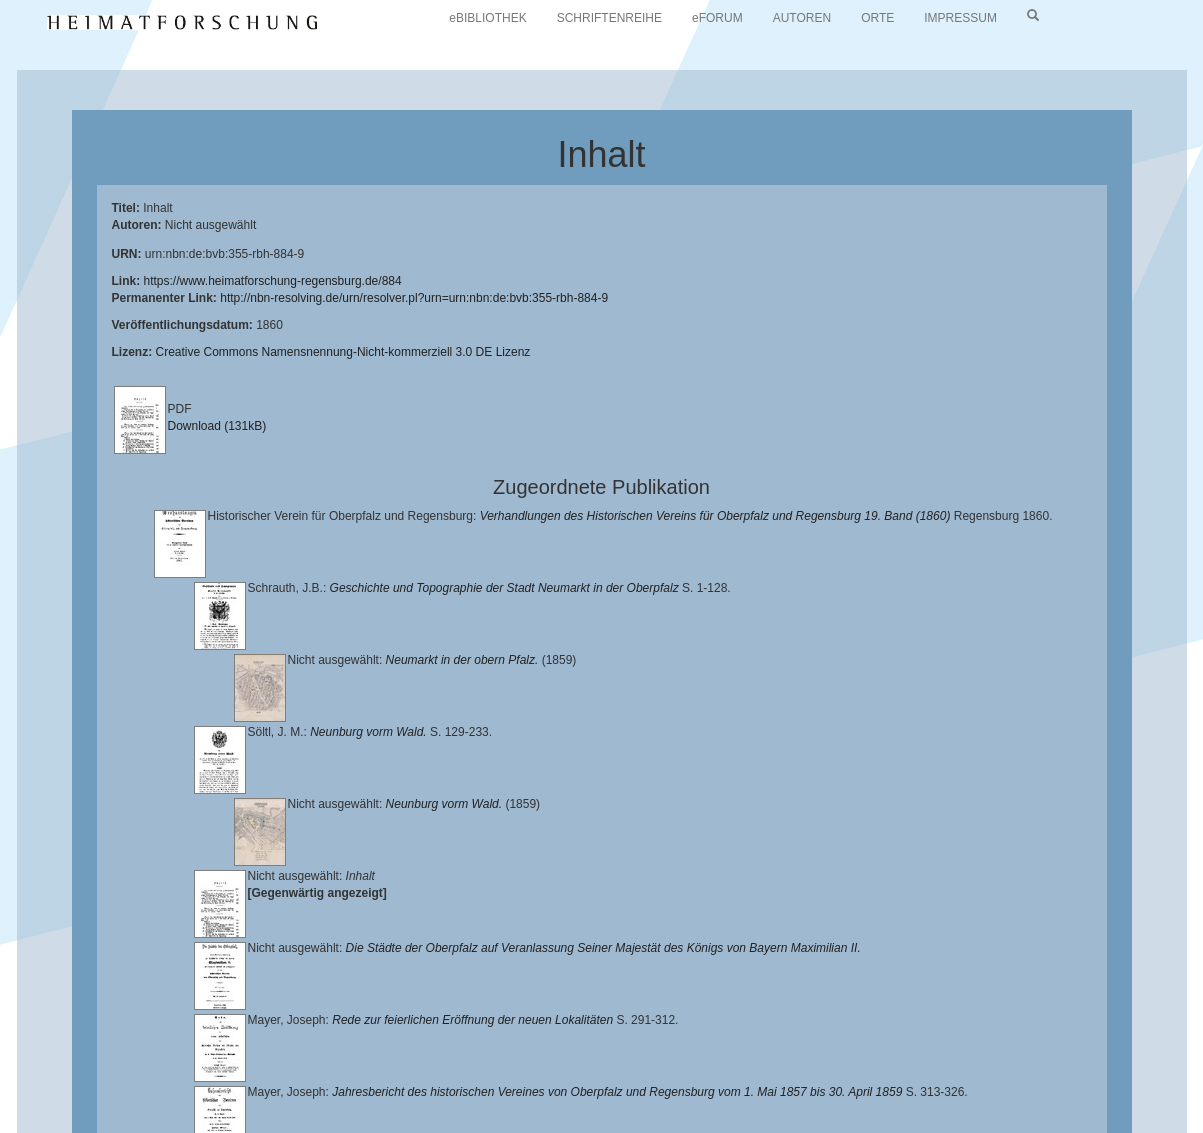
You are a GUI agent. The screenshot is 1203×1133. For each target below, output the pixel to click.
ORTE (877, 18)
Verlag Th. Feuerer (953, 1073)
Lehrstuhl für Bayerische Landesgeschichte (811, 1057)
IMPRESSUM (960, 18)
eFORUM (717, 18)
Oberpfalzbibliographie (407, 1089)
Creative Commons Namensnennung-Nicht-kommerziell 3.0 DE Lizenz (343, 352)
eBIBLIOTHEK (487, 18)
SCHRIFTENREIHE (609, 18)
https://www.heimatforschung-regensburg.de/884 (273, 281)
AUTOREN (802, 18)
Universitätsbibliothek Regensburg (573, 1057)
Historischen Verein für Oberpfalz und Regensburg (233, 1073)
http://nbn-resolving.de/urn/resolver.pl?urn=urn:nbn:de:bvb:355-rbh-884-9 (414, 298)
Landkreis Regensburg (460, 1073)
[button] (6, 1126)
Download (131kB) (217, 426)
